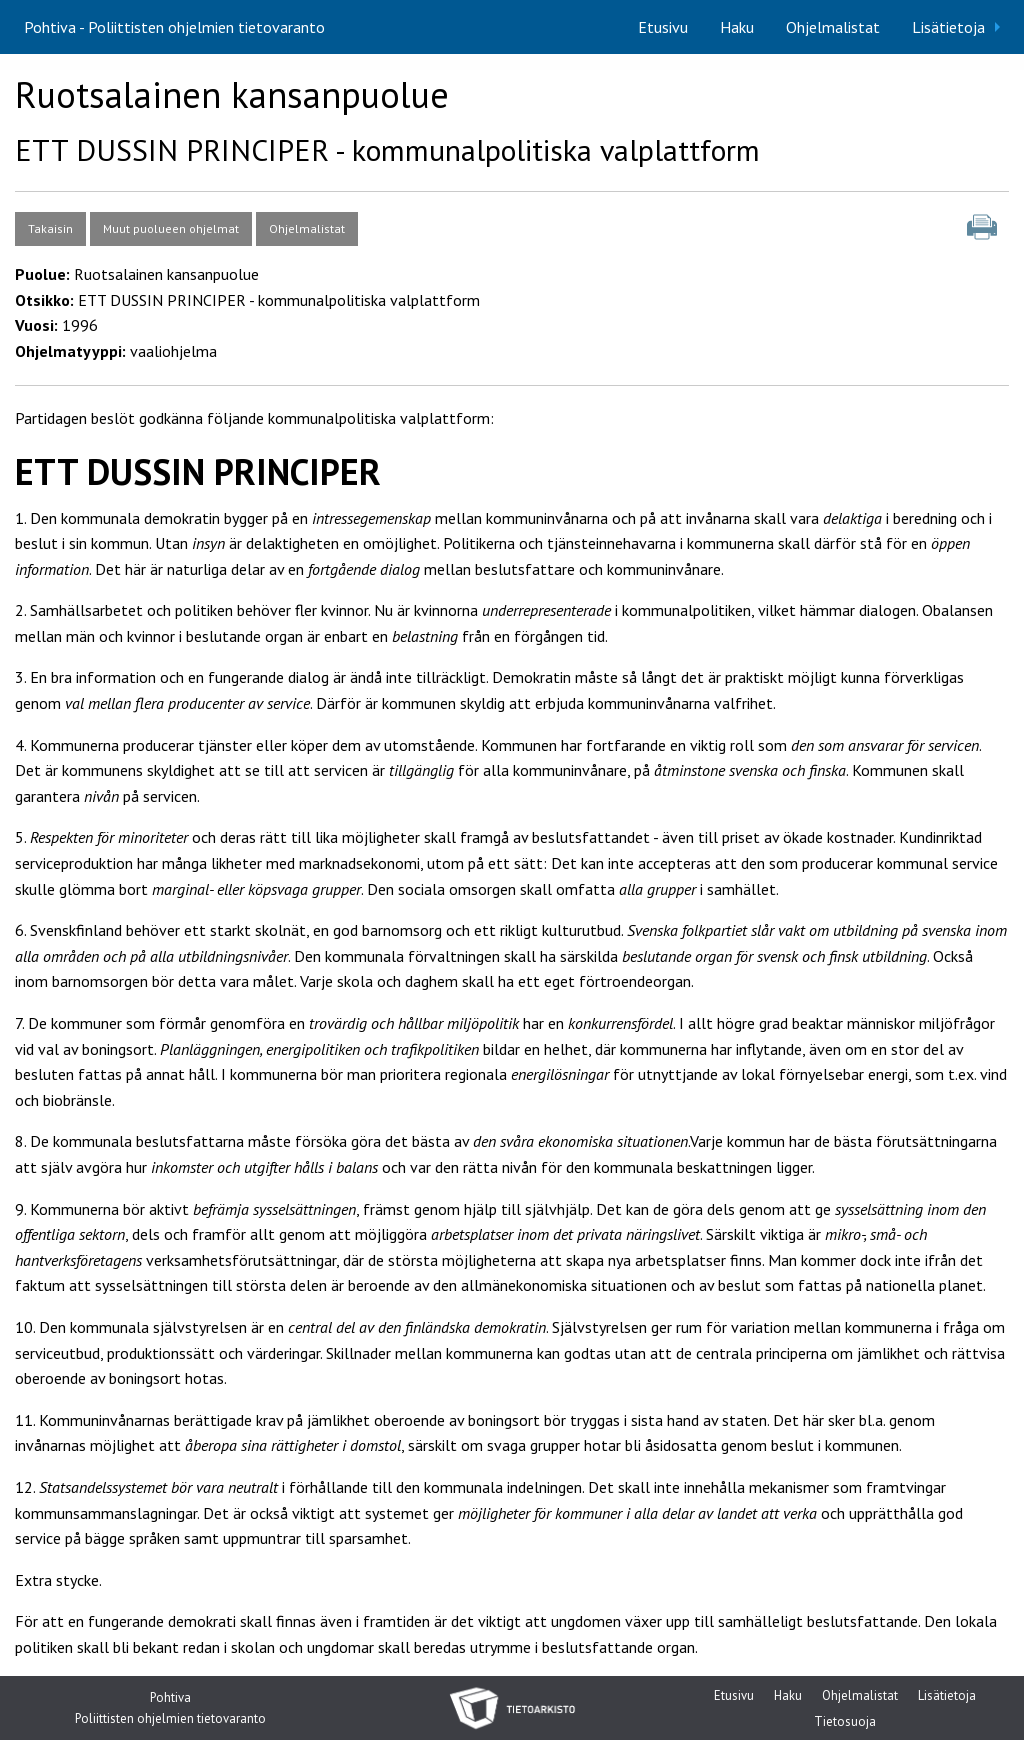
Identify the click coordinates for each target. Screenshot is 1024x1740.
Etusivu (663, 27)
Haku (737, 27)
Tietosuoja (845, 1722)
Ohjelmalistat (833, 27)
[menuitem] (663, 27)
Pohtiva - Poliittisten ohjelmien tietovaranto (174, 27)
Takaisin (50, 228)
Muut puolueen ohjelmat (171, 228)
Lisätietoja (948, 27)
